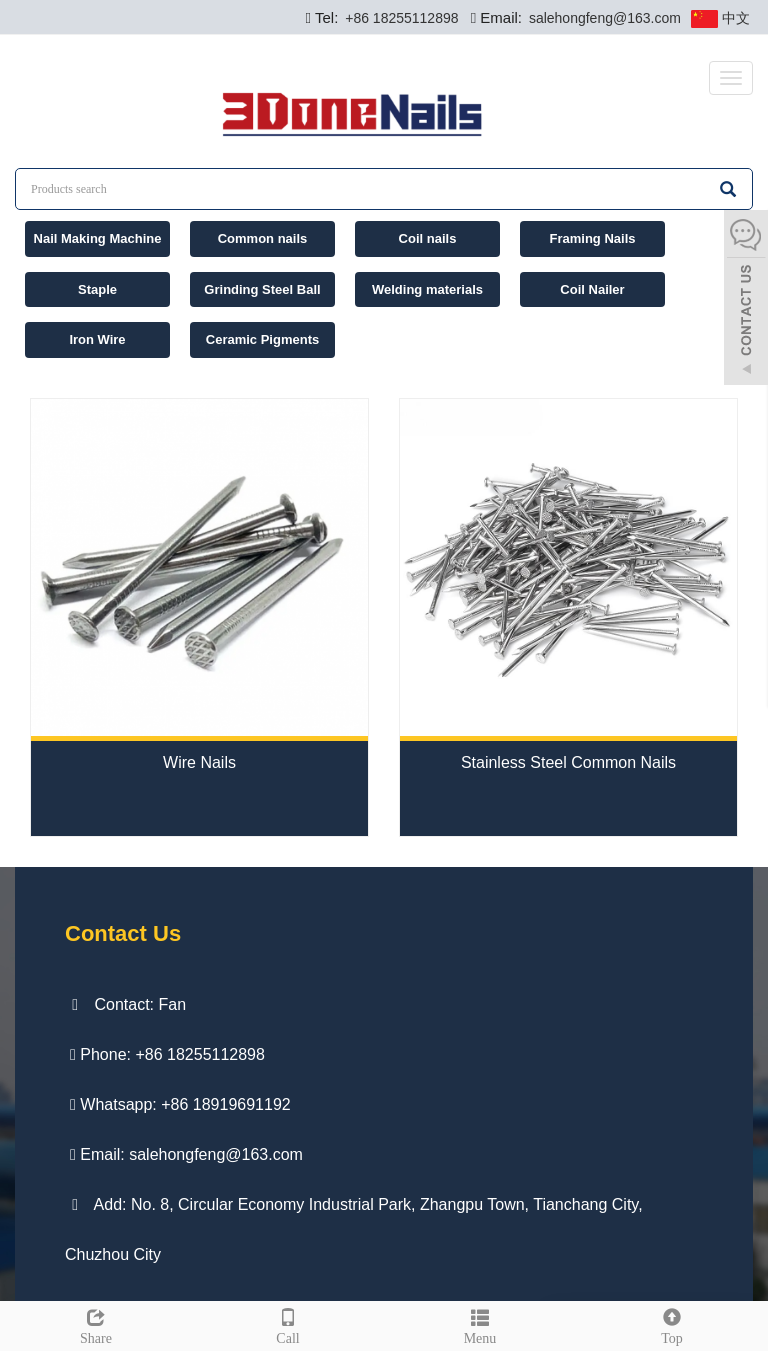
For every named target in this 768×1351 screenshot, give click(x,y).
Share (96, 1324)
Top (672, 1324)
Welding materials (427, 289)
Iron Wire (97, 339)
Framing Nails (593, 238)
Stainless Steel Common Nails (568, 762)
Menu (480, 1324)
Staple (97, 289)
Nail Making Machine (98, 238)
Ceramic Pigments (262, 339)
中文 (720, 19)
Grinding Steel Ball (262, 289)
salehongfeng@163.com (603, 18)
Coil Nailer (592, 289)
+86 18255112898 (399, 18)
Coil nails (428, 238)
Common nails (263, 238)
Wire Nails (199, 762)
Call (288, 1324)
